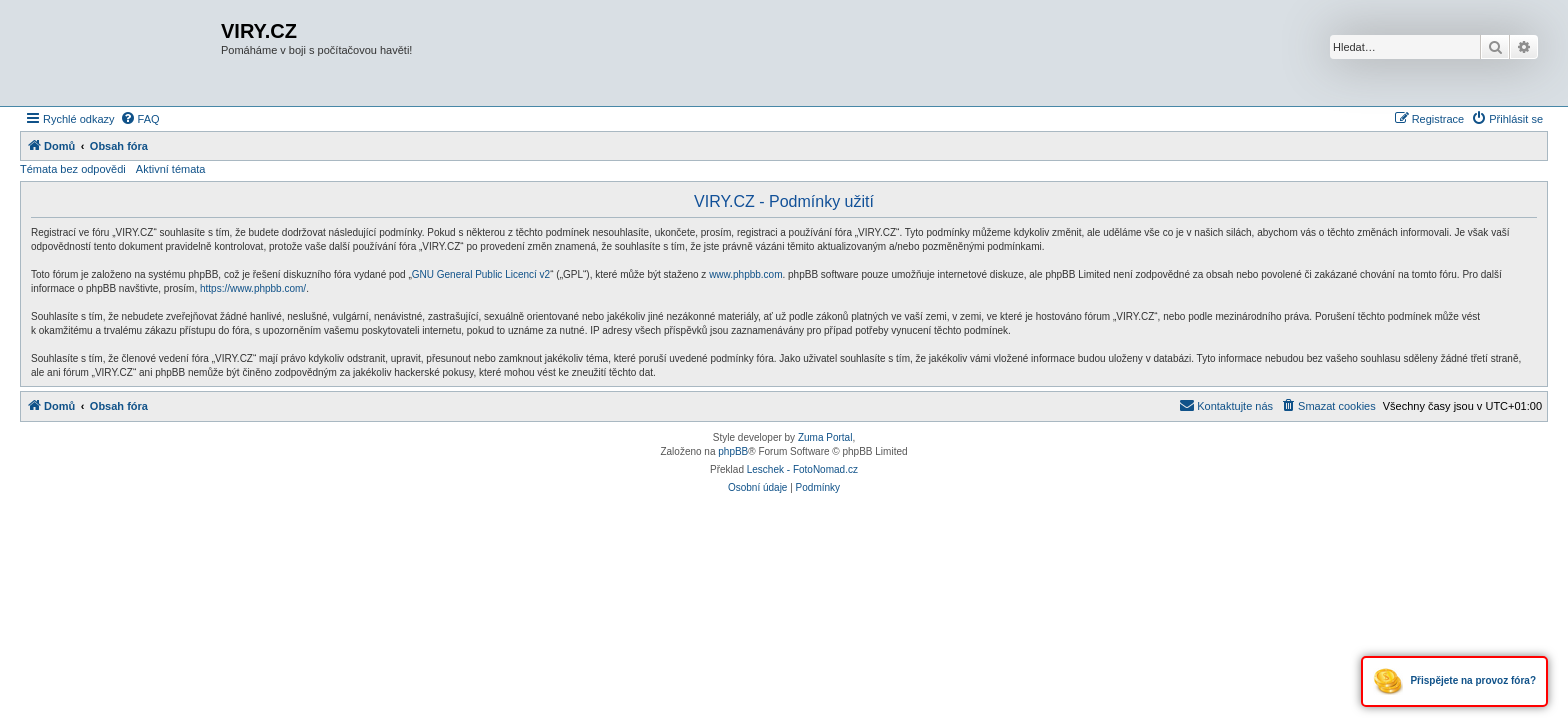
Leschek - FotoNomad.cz (802, 469)
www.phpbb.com (745, 274)
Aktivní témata (171, 169)
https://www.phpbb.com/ (253, 288)
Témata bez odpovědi (73, 169)
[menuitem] (140, 119)
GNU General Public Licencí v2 (481, 274)
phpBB (733, 451)
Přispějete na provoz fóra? (1454, 681)
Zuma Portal (825, 437)
